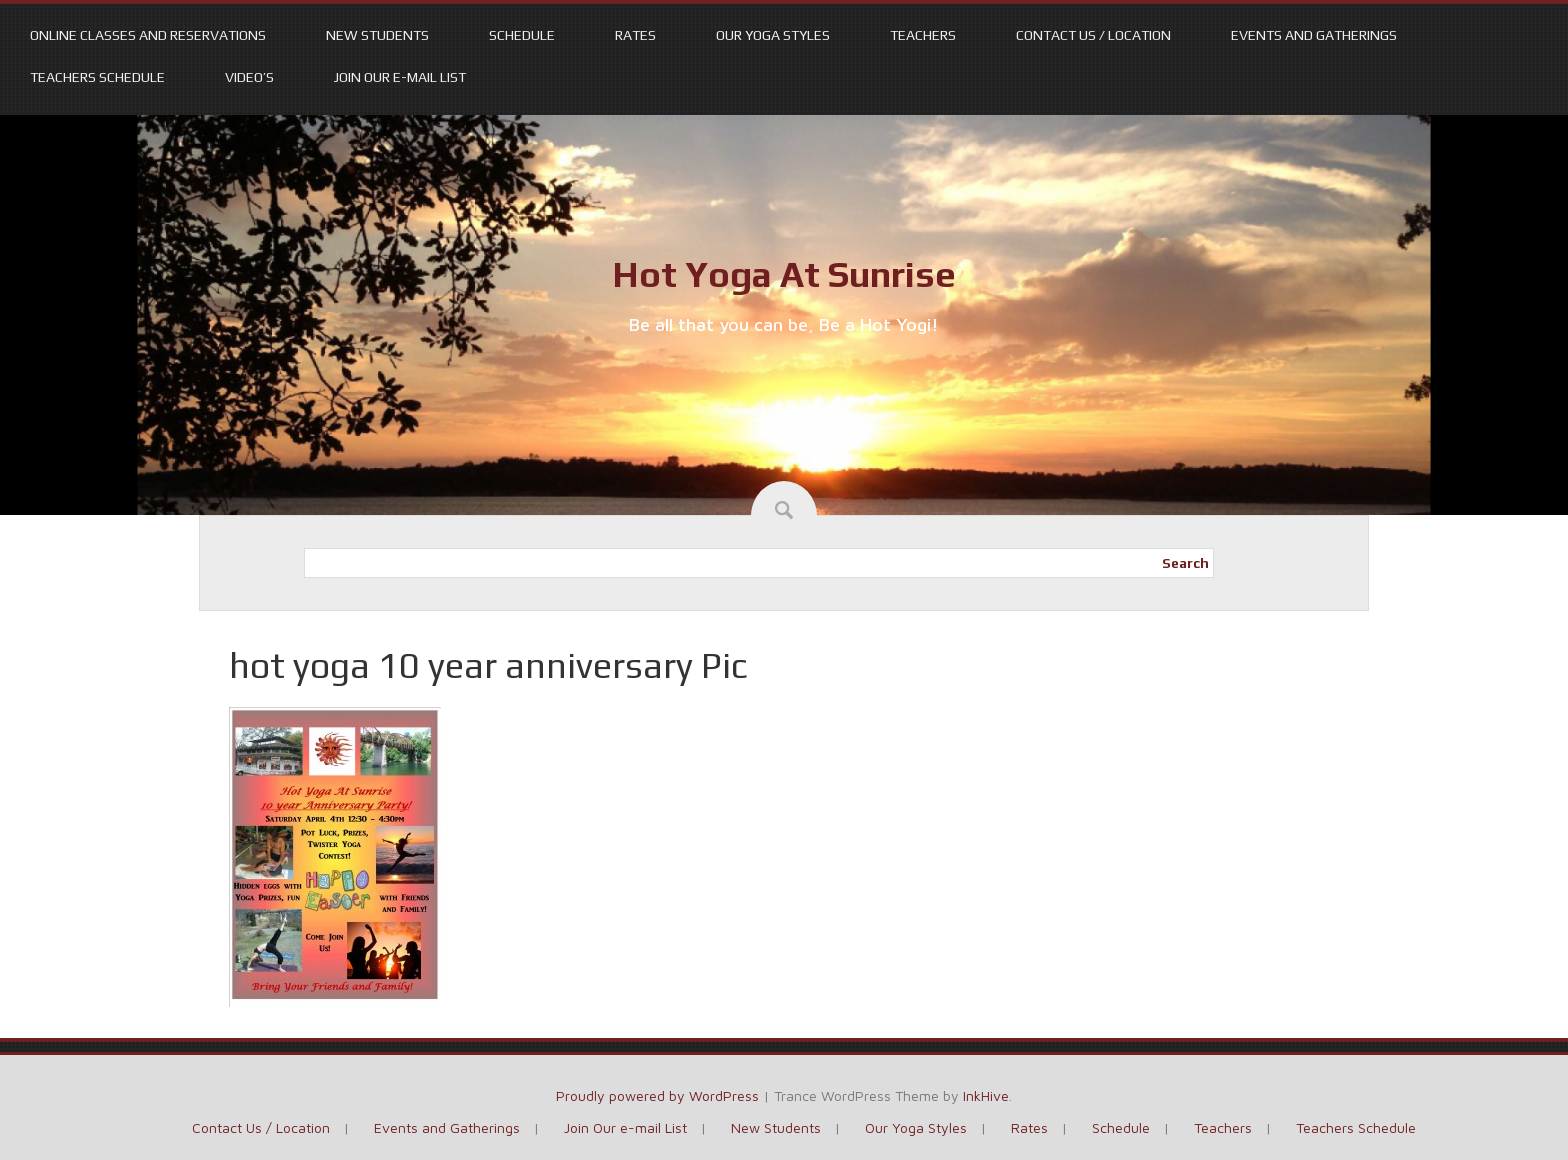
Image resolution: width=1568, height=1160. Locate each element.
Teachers (923, 35)
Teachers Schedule (97, 77)
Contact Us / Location (1093, 35)
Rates (635, 35)
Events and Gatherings (1314, 35)
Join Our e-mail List (400, 77)
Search (1185, 563)
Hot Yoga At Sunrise (784, 274)
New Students (377, 35)
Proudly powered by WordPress (657, 1095)
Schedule (522, 35)
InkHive (986, 1095)
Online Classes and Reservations (148, 35)
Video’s (249, 77)
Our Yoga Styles (773, 35)
